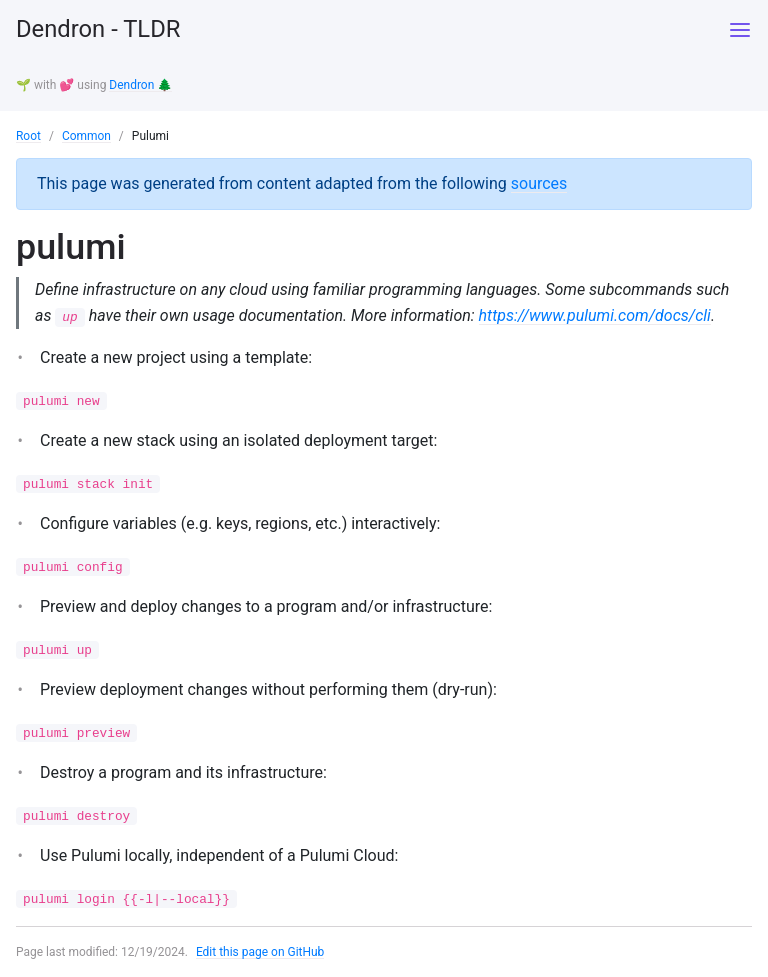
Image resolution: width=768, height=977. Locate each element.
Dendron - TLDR (99, 30)
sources (539, 181)
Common (86, 135)
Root (28, 135)
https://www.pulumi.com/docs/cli (596, 313)
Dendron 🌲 (140, 85)
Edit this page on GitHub (260, 951)
